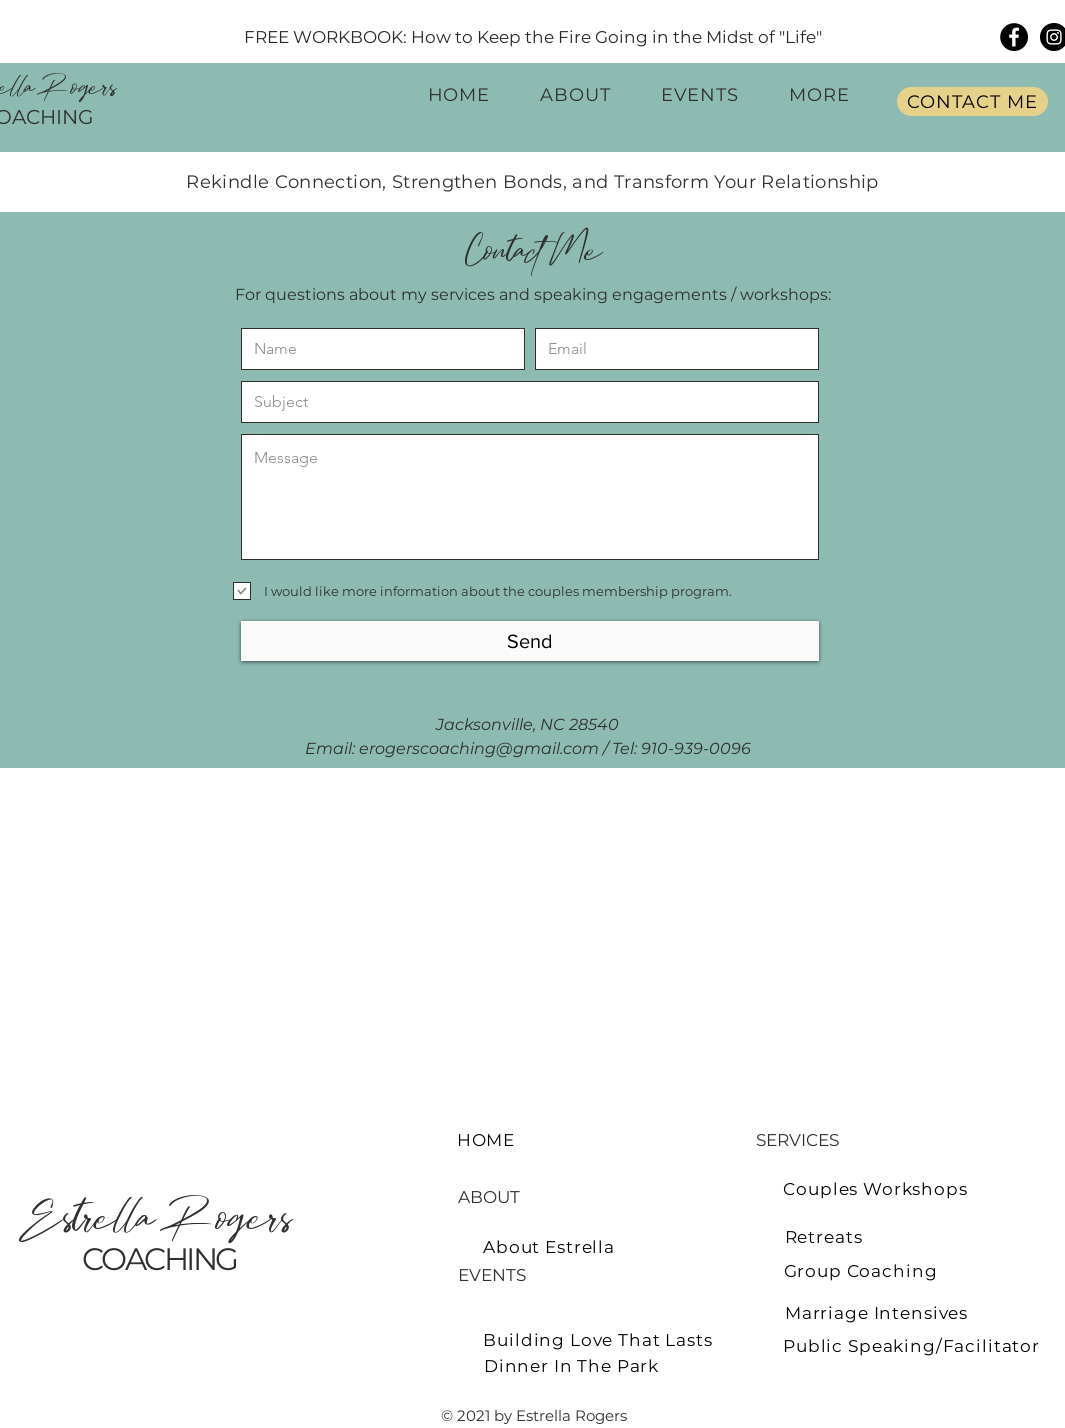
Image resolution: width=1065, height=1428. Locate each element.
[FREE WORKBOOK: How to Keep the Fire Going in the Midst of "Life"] (533, 36)
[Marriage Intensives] (877, 1312)
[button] (819, 94)
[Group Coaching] (861, 1270)
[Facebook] (1014, 37)
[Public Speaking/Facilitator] (912, 1345)
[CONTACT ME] (972, 101)
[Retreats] (824, 1236)
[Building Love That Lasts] (598, 1339)
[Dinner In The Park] (572, 1365)
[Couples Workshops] (876, 1188)
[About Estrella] (549, 1246)
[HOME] (486, 1139)
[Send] (530, 641)
